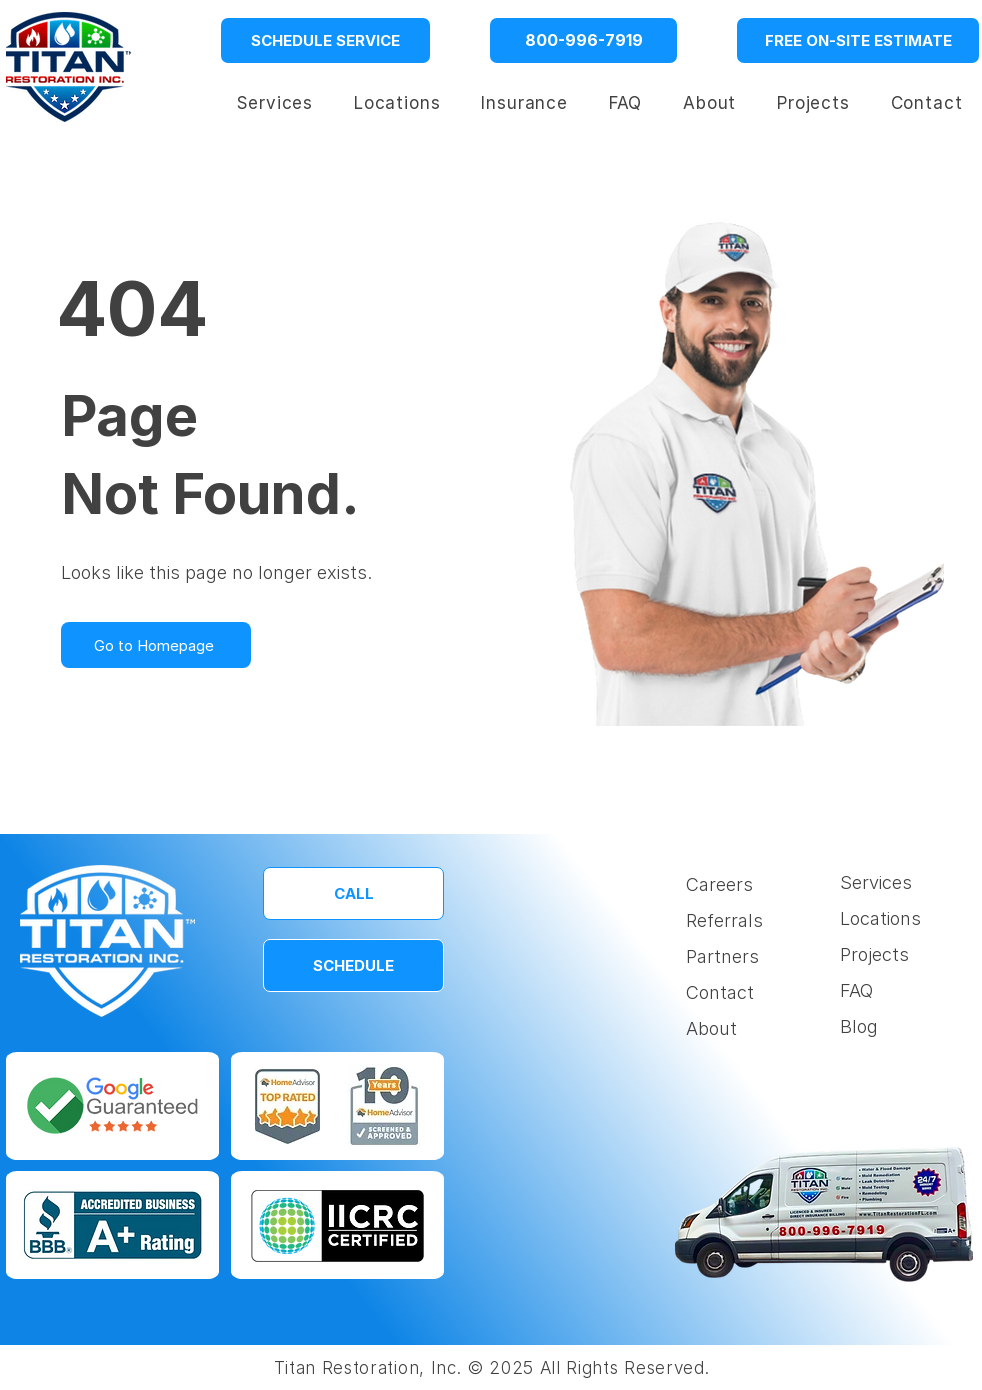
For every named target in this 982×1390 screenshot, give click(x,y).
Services (876, 882)
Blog (859, 1026)
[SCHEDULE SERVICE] (325, 40)
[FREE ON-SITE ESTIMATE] (858, 40)
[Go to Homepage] (156, 645)
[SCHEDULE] (353, 965)
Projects (874, 954)
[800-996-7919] (583, 40)
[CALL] (353, 893)
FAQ (856, 990)
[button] (397, 103)
